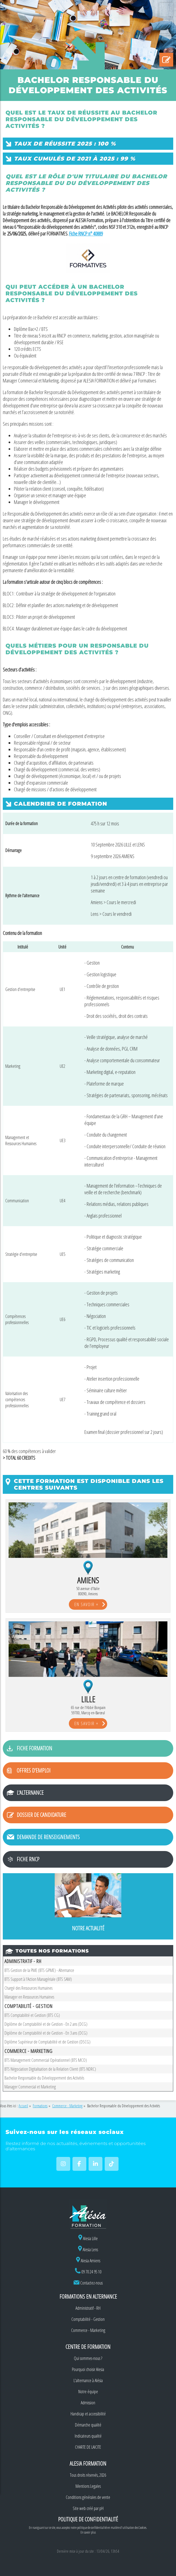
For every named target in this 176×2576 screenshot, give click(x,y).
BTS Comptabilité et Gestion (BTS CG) (32, 2015)
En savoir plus (88, 2532)
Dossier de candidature (41, 1815)
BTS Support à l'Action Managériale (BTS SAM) (38, 1979)
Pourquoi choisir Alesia (88, 2369)
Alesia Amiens (88, 2261)
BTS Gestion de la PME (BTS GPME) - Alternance (39, 1970)
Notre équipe (88, 2392)
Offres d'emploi (34, 1770)
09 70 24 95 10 (91, 2272)
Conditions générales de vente (88, 2497)
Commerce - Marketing (88, 2330)
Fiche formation (34, 1748)
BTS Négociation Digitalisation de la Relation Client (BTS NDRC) (50, 2069)
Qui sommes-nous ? (88, 2358)
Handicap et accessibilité (88, 2414)
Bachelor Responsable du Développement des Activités (44, 2078)
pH (101, 2508)
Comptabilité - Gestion (88, 2319)
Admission (88, 2403)
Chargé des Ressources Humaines (28, 1988)
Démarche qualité (88, 2425)
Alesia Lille (88, 2238)
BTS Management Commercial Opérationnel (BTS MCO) (45, 2060)
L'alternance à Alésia (88, 2380)
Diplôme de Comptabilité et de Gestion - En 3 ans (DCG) (45, 2033)
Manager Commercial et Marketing (30, 2087)
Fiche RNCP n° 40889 (86, 233)
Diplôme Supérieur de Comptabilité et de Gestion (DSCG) (47, 2042)
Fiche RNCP (28, 1859)
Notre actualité (88, 1928)
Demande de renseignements (48, 1837)
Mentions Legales (88, 2486)
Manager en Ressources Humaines (29, 1997)
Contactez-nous (91, 2283)
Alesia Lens (88, 2250)
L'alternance (30, 1792)
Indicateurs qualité (88, 2436)
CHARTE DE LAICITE (88, 2447)
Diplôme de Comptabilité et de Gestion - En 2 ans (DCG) (45, 2024)
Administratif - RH (88, 2308)
